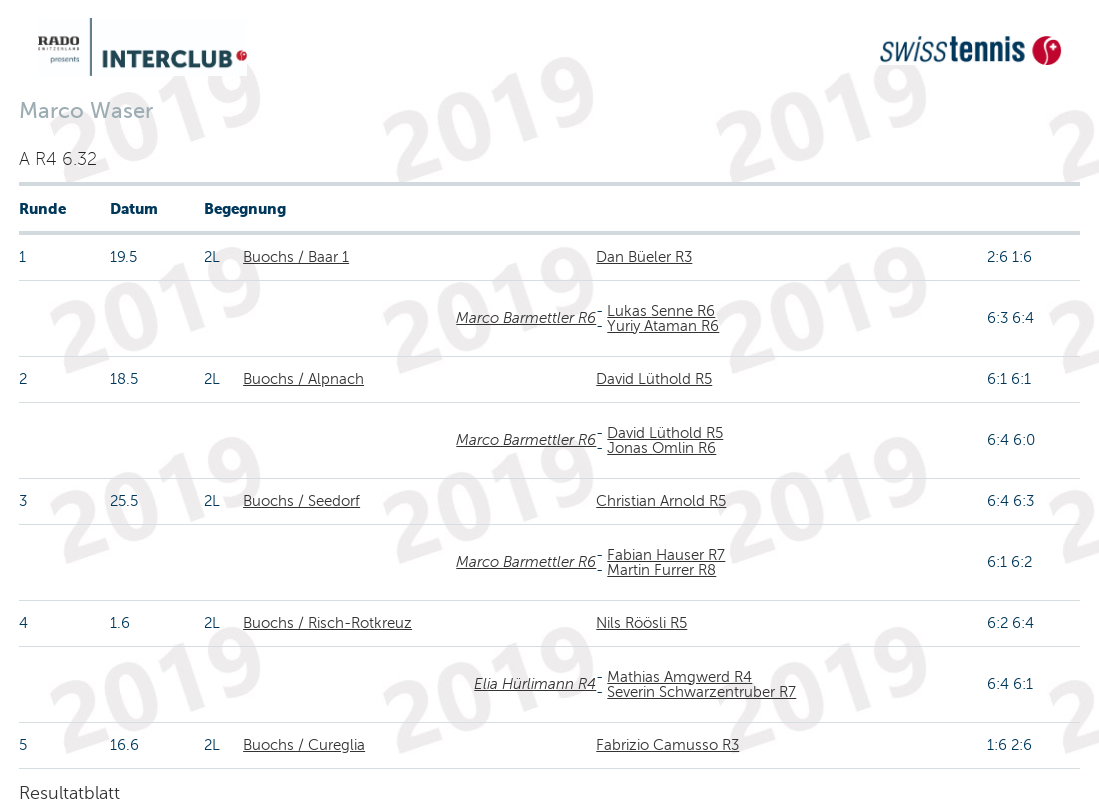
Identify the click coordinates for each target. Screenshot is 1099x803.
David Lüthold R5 (654, 379)
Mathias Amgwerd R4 (679, 677)
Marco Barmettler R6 (526, 318)
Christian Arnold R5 (661, 501)
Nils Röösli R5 (641, 623)
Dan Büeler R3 (644, 257)
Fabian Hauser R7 (666, 555)
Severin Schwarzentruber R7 (701, 692)
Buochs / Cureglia (304, 745)
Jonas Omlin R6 (661, 448)
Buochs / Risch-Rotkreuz (327, 623)
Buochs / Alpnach (303, 379)
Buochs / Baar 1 (296, 257)
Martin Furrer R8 (661, 570)
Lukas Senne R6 (661, 311)
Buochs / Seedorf (301, 501)
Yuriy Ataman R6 (663, 326)
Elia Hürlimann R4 (535, 684)
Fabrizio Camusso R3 (667, 745)
